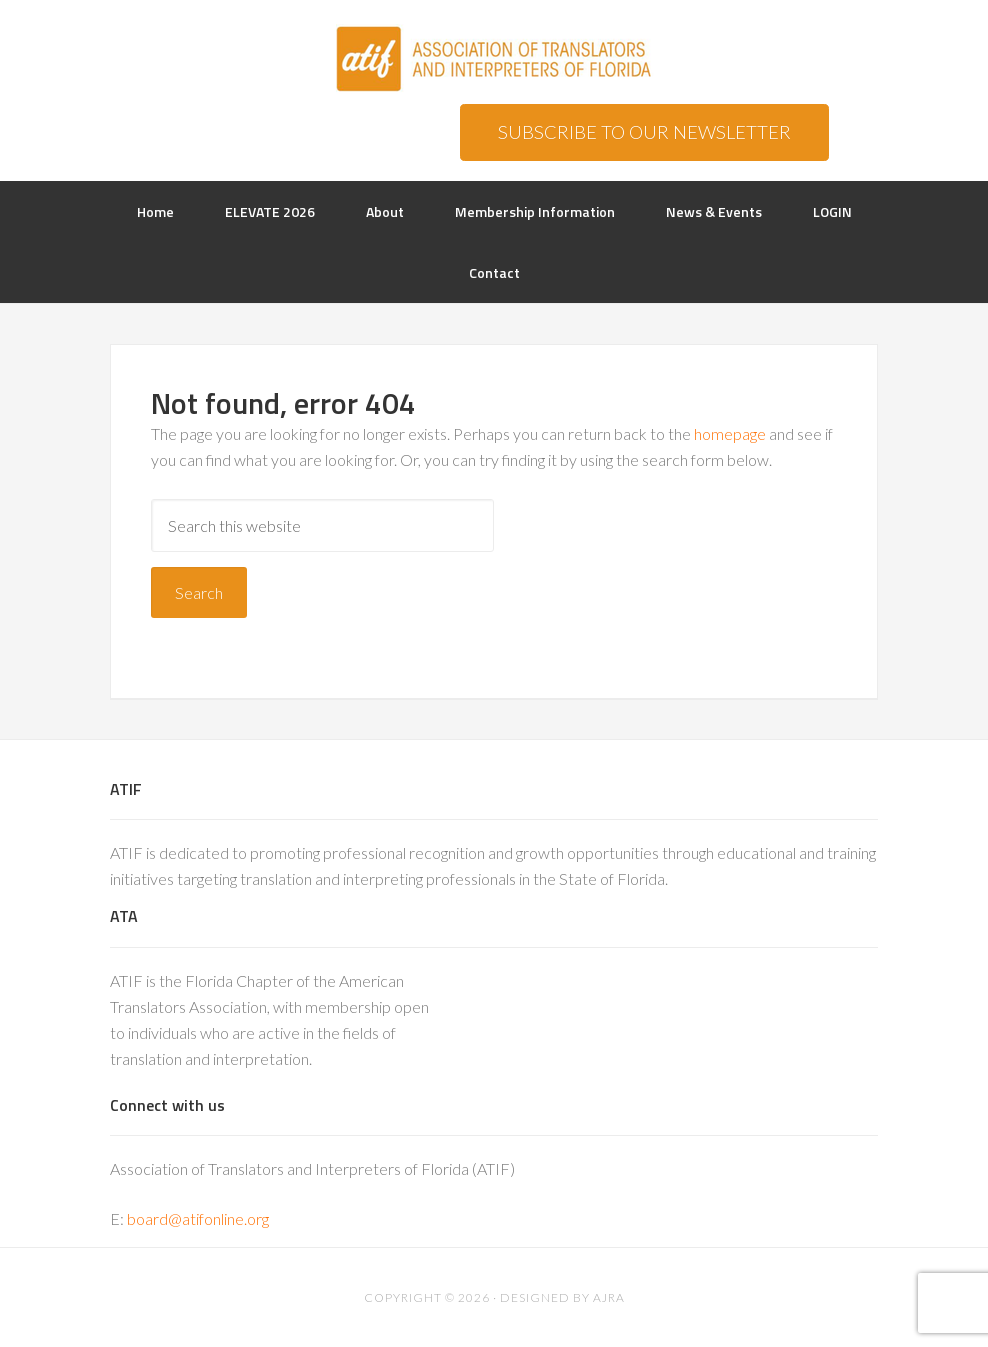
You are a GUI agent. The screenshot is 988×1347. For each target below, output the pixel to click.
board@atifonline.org (198, 1218)
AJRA (609, 1297)
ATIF (493, 60)
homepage (730, 433)
